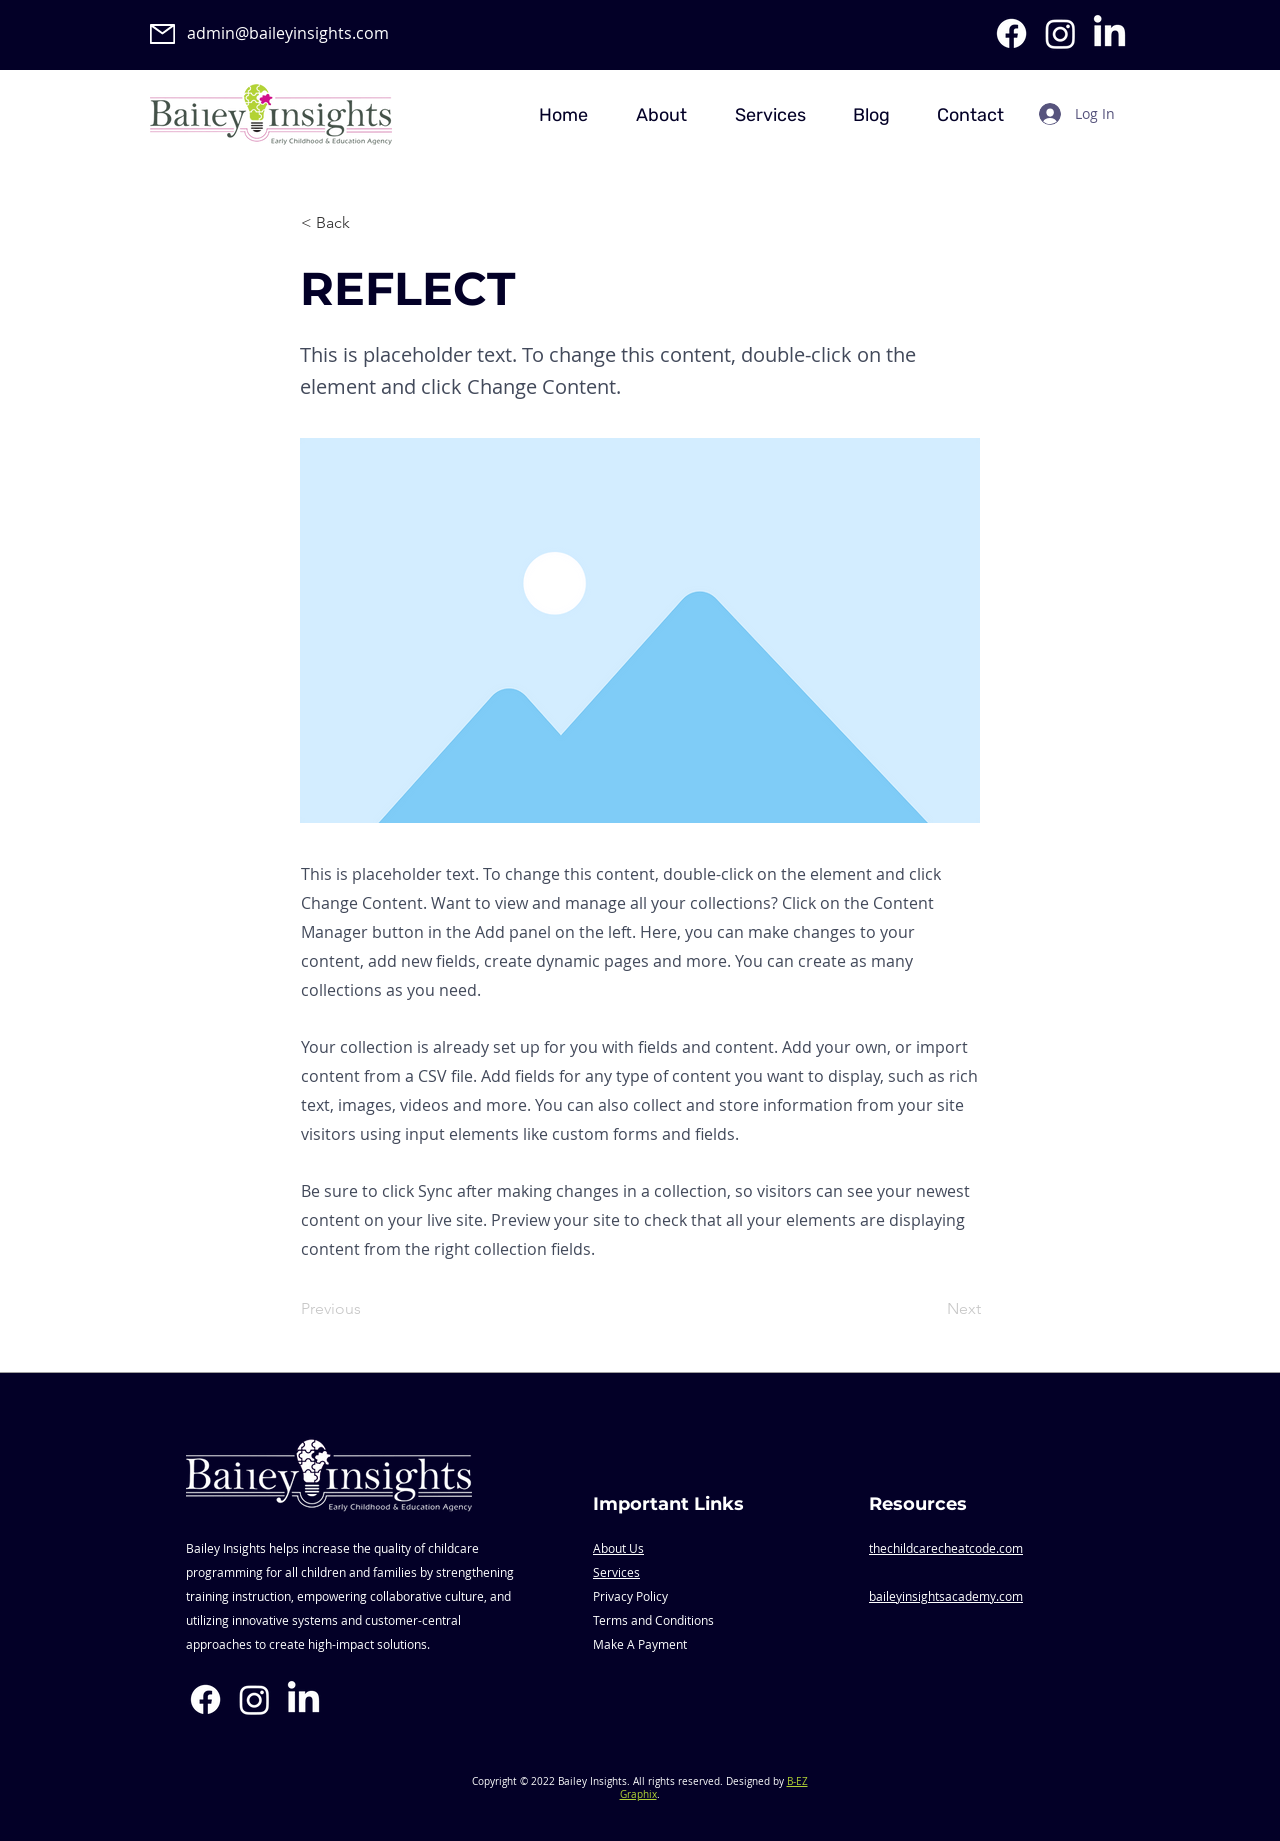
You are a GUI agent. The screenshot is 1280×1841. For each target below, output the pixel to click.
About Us (618, 1548)
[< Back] (367, 223)
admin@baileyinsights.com (288, 33)
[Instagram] (1060, 33)
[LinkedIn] (1109, 33)
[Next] (931, 1310)
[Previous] (367, 1310)
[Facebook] (1011, 33)
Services (616, 1572)
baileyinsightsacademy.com (946, 1596)
